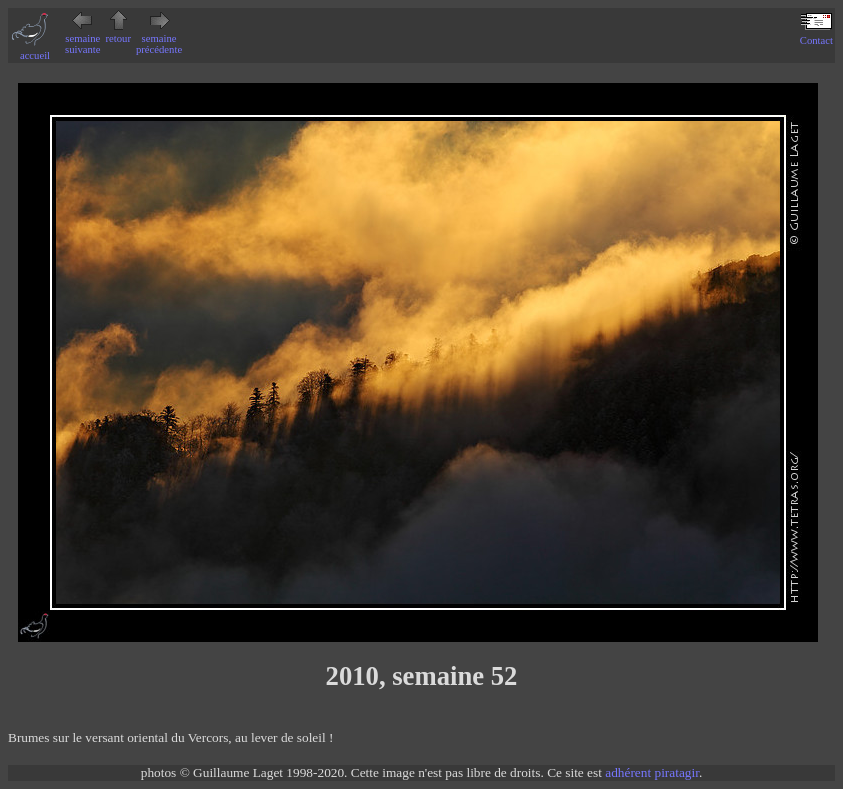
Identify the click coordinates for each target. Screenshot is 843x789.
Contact (816, 35)
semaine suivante (83, 38)
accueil (35, 50)
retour (118, 33)
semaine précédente (159, 38)
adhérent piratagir (652, 772)
